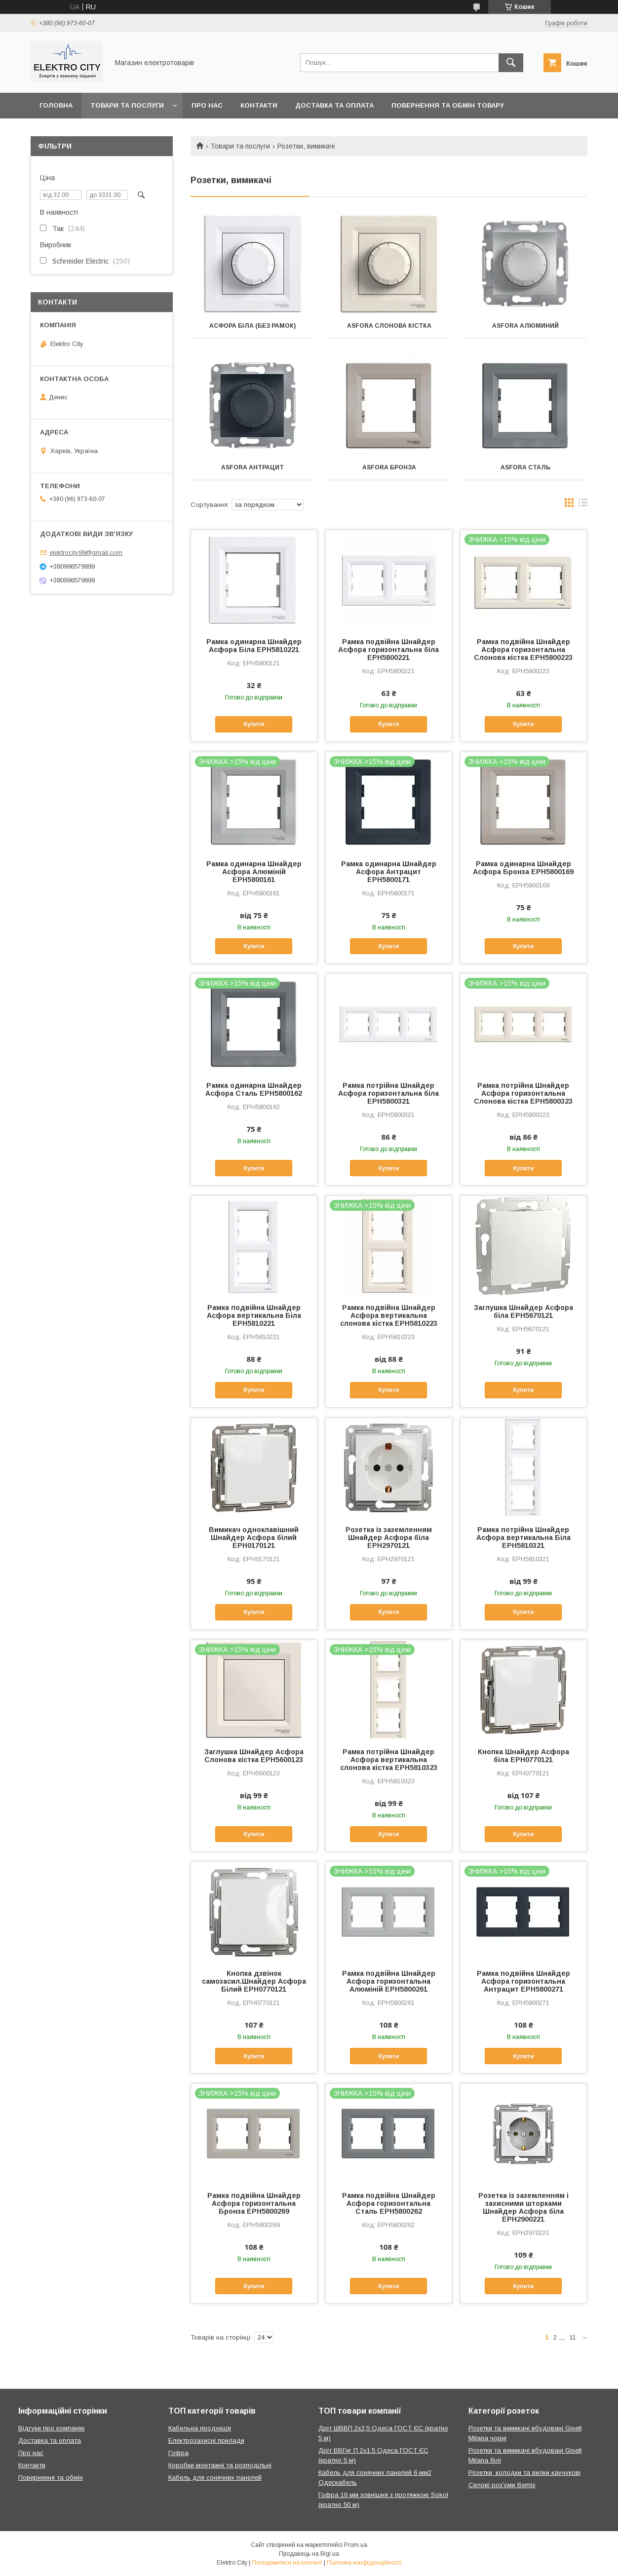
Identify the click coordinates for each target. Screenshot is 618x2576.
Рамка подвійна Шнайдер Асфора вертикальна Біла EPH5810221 (254, 1315)
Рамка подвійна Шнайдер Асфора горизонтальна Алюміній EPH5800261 (388, 1981)
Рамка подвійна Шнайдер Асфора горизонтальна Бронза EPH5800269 (254, 2203)
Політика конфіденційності (364, 2562)
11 (573, 2337)
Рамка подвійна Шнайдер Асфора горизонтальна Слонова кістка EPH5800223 (523, 649)
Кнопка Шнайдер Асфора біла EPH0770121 (523, 1756)
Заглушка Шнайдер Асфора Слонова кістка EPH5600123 (254, 1756)
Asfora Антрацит (252, 467)
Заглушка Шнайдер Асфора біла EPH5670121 (523, 1311)
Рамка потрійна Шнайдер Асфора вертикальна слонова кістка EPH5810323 (388, 1759)
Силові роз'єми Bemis (502, 2485)
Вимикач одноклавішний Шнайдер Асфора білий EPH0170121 (254, 1537)
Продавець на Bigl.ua (309, 2553)
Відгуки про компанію (51, 2428)
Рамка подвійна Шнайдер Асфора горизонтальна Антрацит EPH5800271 (523, 1981)
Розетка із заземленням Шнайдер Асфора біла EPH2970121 (389, 1537)
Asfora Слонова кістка (389, 325)
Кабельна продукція (199, 2428)
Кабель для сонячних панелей (215, 2477)
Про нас (207, 105)
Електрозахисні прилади (206, 2440)
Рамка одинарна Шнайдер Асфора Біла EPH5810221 (254, 646)
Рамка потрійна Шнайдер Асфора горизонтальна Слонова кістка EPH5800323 (523, 1093)
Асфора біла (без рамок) (252, 325)
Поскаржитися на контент (287, 2562)
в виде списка (583, 505)
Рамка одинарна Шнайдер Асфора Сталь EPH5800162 (253, 1089)
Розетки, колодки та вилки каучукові (524, 2472)
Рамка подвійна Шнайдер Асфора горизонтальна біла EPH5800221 (388, 649)
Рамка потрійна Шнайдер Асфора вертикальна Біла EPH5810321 (523, 1537)
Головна (56, 105)
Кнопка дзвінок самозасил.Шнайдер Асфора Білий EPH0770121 (254, 1981)
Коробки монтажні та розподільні (219, 2465)
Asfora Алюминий (525, 325)
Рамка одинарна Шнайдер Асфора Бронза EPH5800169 (523, 868)
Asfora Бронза (389, 467)
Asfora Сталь (525, 467)
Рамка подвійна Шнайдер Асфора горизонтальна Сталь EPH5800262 (388, 2203)
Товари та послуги (127, 105)
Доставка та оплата (334, 105)
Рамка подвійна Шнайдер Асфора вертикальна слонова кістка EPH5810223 (388, 1315)
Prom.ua (355, 2544)
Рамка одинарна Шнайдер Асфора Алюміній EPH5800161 (254, 872)
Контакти (258, 105)
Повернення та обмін (50, 2477)
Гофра (178, 2453)
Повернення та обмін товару (447, 105)
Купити (253, 724)
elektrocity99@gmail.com (85, 552)
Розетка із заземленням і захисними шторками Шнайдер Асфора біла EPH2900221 (523, 2207)
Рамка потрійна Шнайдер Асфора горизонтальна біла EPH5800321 (388, 1093)
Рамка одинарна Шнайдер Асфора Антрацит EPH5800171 (388, 872)
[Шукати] (511, 62)
